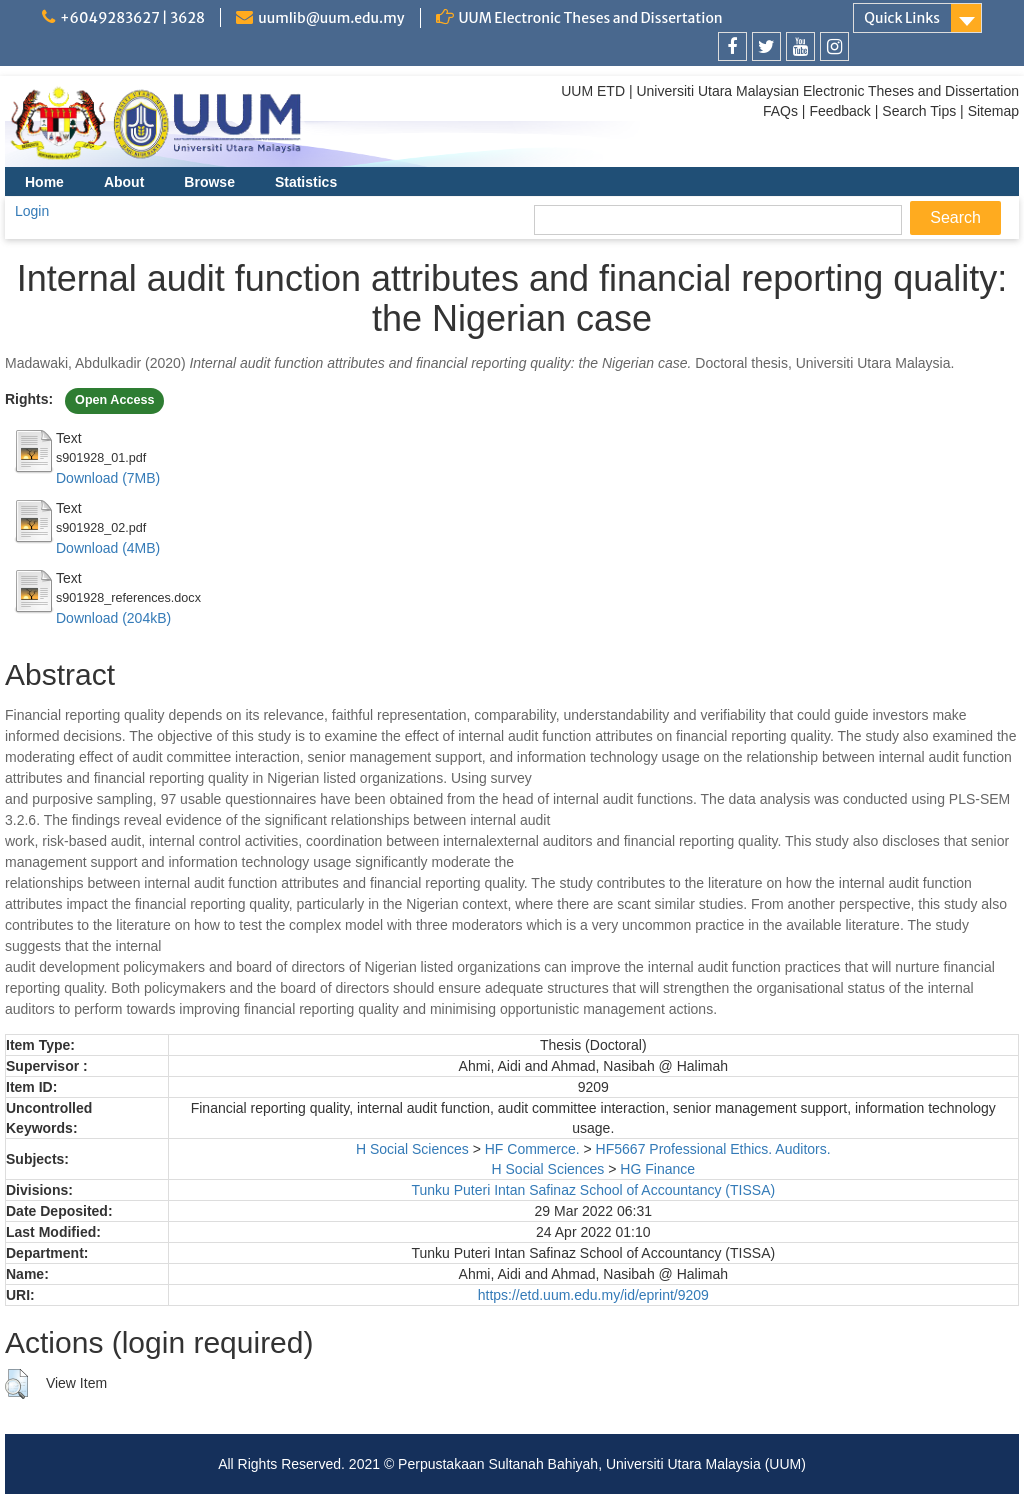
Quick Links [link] (902, 18)
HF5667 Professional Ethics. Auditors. (713, 1149)
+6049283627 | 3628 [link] (132, 18)
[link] (732, 46)
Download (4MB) (108, 548)
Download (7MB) (108, 478)
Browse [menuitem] (209, 182)
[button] (16, 1384)
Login (32, 211)
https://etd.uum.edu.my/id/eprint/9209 (593, 1295)
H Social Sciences (412, 1149)
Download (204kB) (113, 618)
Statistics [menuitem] (306, 182)
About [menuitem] (124, 182)
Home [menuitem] (44, 182)
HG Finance (657, 1169)
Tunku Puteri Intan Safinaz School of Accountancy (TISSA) (593, 1190)
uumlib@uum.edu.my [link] (331, 18)
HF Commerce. (532, 1149)
